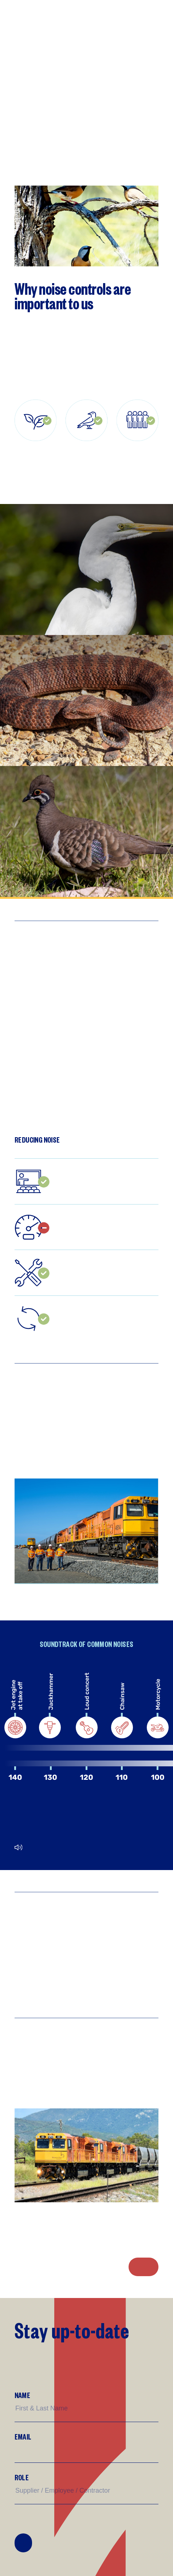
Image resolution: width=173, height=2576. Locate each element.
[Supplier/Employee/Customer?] (86, 2490)
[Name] (86, 2408)
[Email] (86, 2449)
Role (22, 2477)
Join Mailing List (23, 2542)
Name (22, 2395)
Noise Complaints (143, 2267)
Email (23, 2436)
